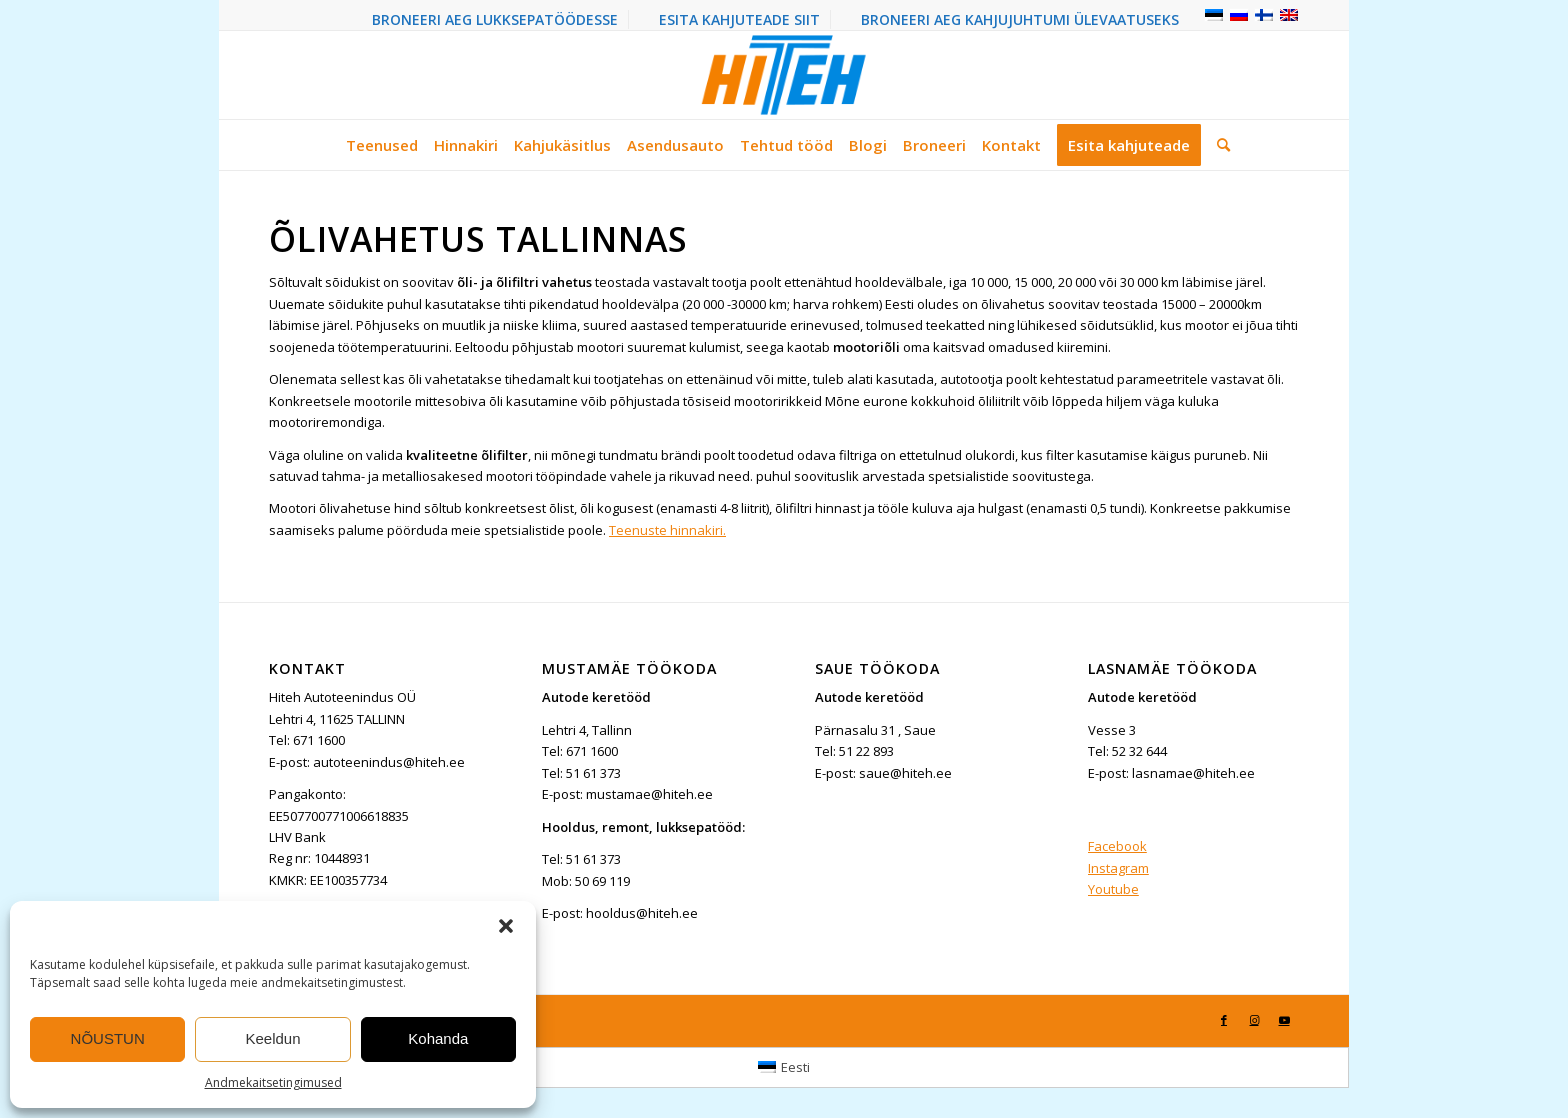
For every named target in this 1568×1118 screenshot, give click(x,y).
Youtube (1113, 889)
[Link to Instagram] (1254, 1020)
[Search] (1219, 145)
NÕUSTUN (108, 1038)
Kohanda (438, 1038)
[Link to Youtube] (1284, 1020)
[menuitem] (495, 19)
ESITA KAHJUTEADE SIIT (739, 19)
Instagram (1118, 868)
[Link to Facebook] (1224, 1020)
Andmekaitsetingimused (273, 1082)
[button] (506, 926)
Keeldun (272, 1038)
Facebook (1117, 846)
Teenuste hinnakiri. (667, 530)
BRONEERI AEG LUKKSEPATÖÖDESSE (495, 19)
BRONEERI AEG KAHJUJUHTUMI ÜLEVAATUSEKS (1020, 19)
